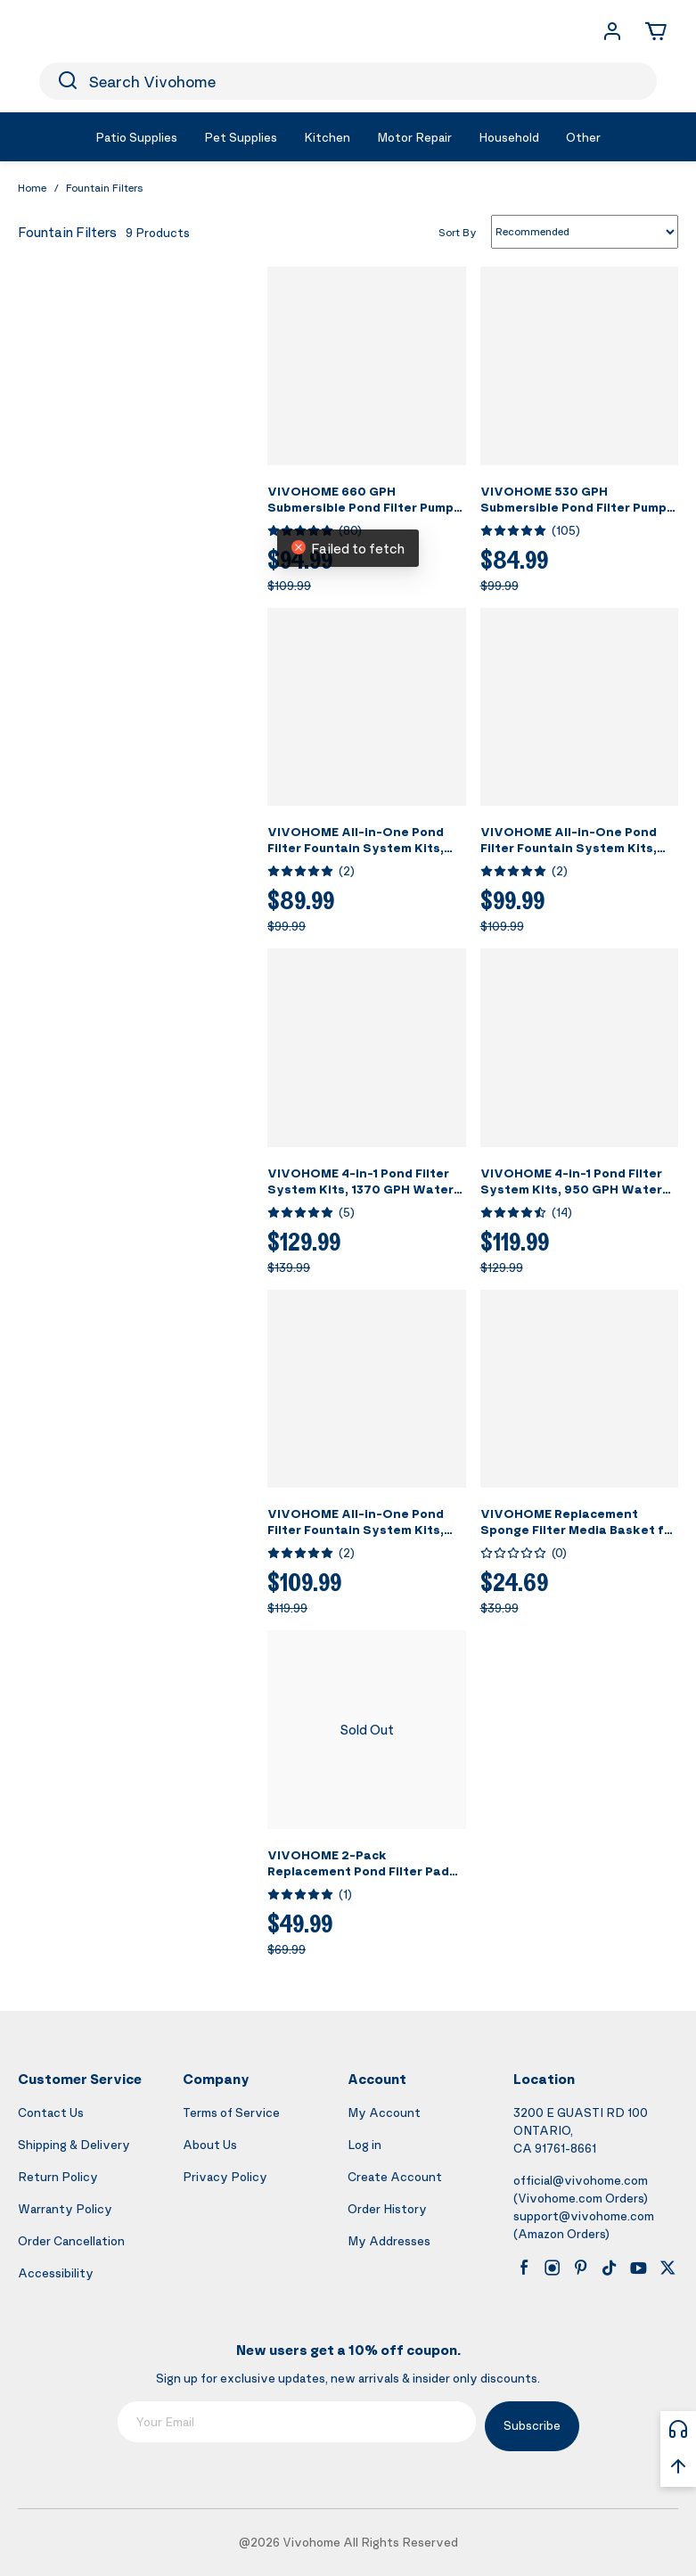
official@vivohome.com (580, 2179)
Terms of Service (231, 2112)
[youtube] (638, 2267)
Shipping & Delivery (74, 2144)
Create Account (395, 2176)
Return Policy (58, 2176)
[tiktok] (609, 2267)
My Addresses (389, 2240)
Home (32, 187)
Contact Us (51, 2112)
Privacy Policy (225, 2176)
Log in (364, 2144)
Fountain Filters (104, 187)
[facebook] (524, 2267)
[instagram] (552, 2267)
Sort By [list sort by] (457, 231)
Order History (387, 2208)
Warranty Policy (65, 2208)
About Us (210, 2144)
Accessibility (56, 2272)
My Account (384, 2112)
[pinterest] (581, 2267)
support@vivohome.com (583, 2215)
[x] (667, 2267)
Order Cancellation (71, 2240)
